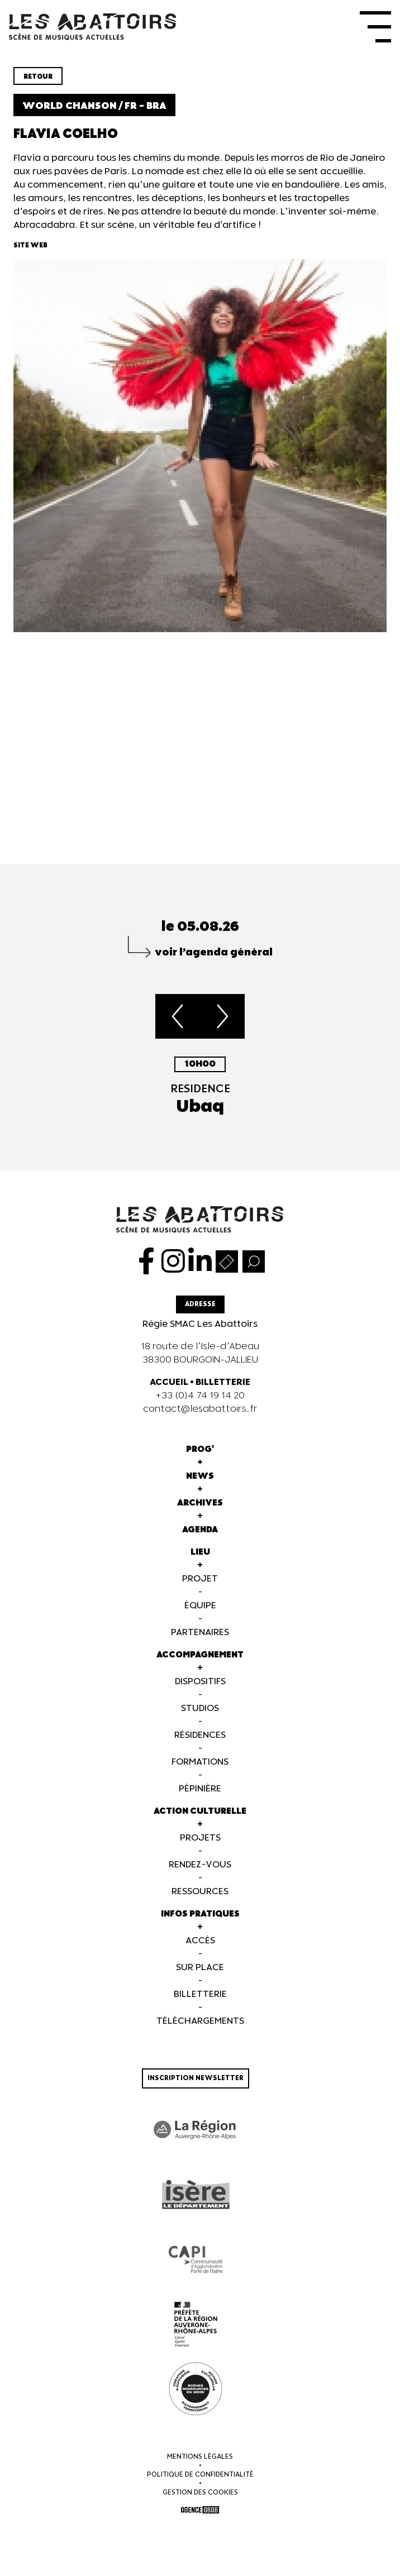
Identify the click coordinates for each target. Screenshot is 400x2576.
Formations (200, 1762)
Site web (30, 245)
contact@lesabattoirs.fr (200, 1409)
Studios (200, 1708)
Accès (200, 1940)
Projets (200, 1838)
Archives (200, 1503)
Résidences (200, 1735)
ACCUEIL (169, 1382)
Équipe (200, 1605)
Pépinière (200, 1789)
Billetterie (200, 1994)
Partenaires (200, 1632)
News (200, 1476)
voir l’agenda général (214, 952)
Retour (38, 77)
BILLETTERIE (223, 1382)
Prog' (200, 1449)
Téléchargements (200, 2021)
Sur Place (200, 1967)
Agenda (200, 1529)
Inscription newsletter (195, 2078)
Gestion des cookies (200, 2492)
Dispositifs (200, 1681)
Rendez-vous (200, 1865)
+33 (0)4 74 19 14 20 (200, 1395)
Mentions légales (200, 2457)
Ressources (200, 1891)
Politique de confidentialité (200, 2474)
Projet (200, 1579)
